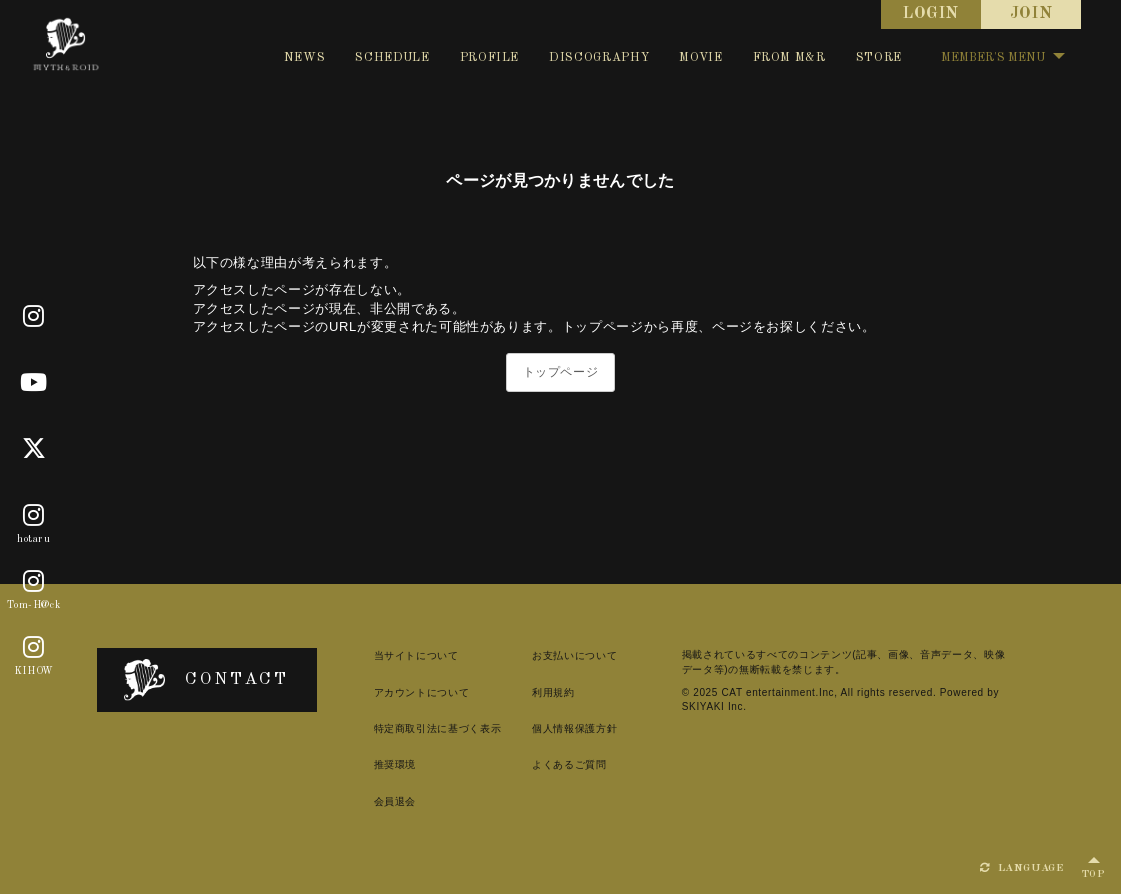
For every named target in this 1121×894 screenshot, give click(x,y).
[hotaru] (34, 516)
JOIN (1031, 14)
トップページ (561, 372)
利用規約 (553, 692)
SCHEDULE (392, 58)
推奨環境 (395, 764)
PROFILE (490, 58)
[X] (34, 449)
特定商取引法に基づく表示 (438, 728)
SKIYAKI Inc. (714, 706)
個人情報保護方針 (574, 728)
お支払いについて (574, 655)
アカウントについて (422, 692)
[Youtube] (34, 383)
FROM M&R (789, 58)
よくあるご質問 (569, 764)
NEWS (305, 58)
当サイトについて (416, 655)
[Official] (34, 317)
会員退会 (395, 801)
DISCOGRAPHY (599, 58)
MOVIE (700, 58)
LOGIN (931, 14)
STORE (879, 58)
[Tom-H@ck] (34, 582)
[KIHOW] (34, 648)
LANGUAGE (1022, 868)
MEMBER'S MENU (1003, 58)
